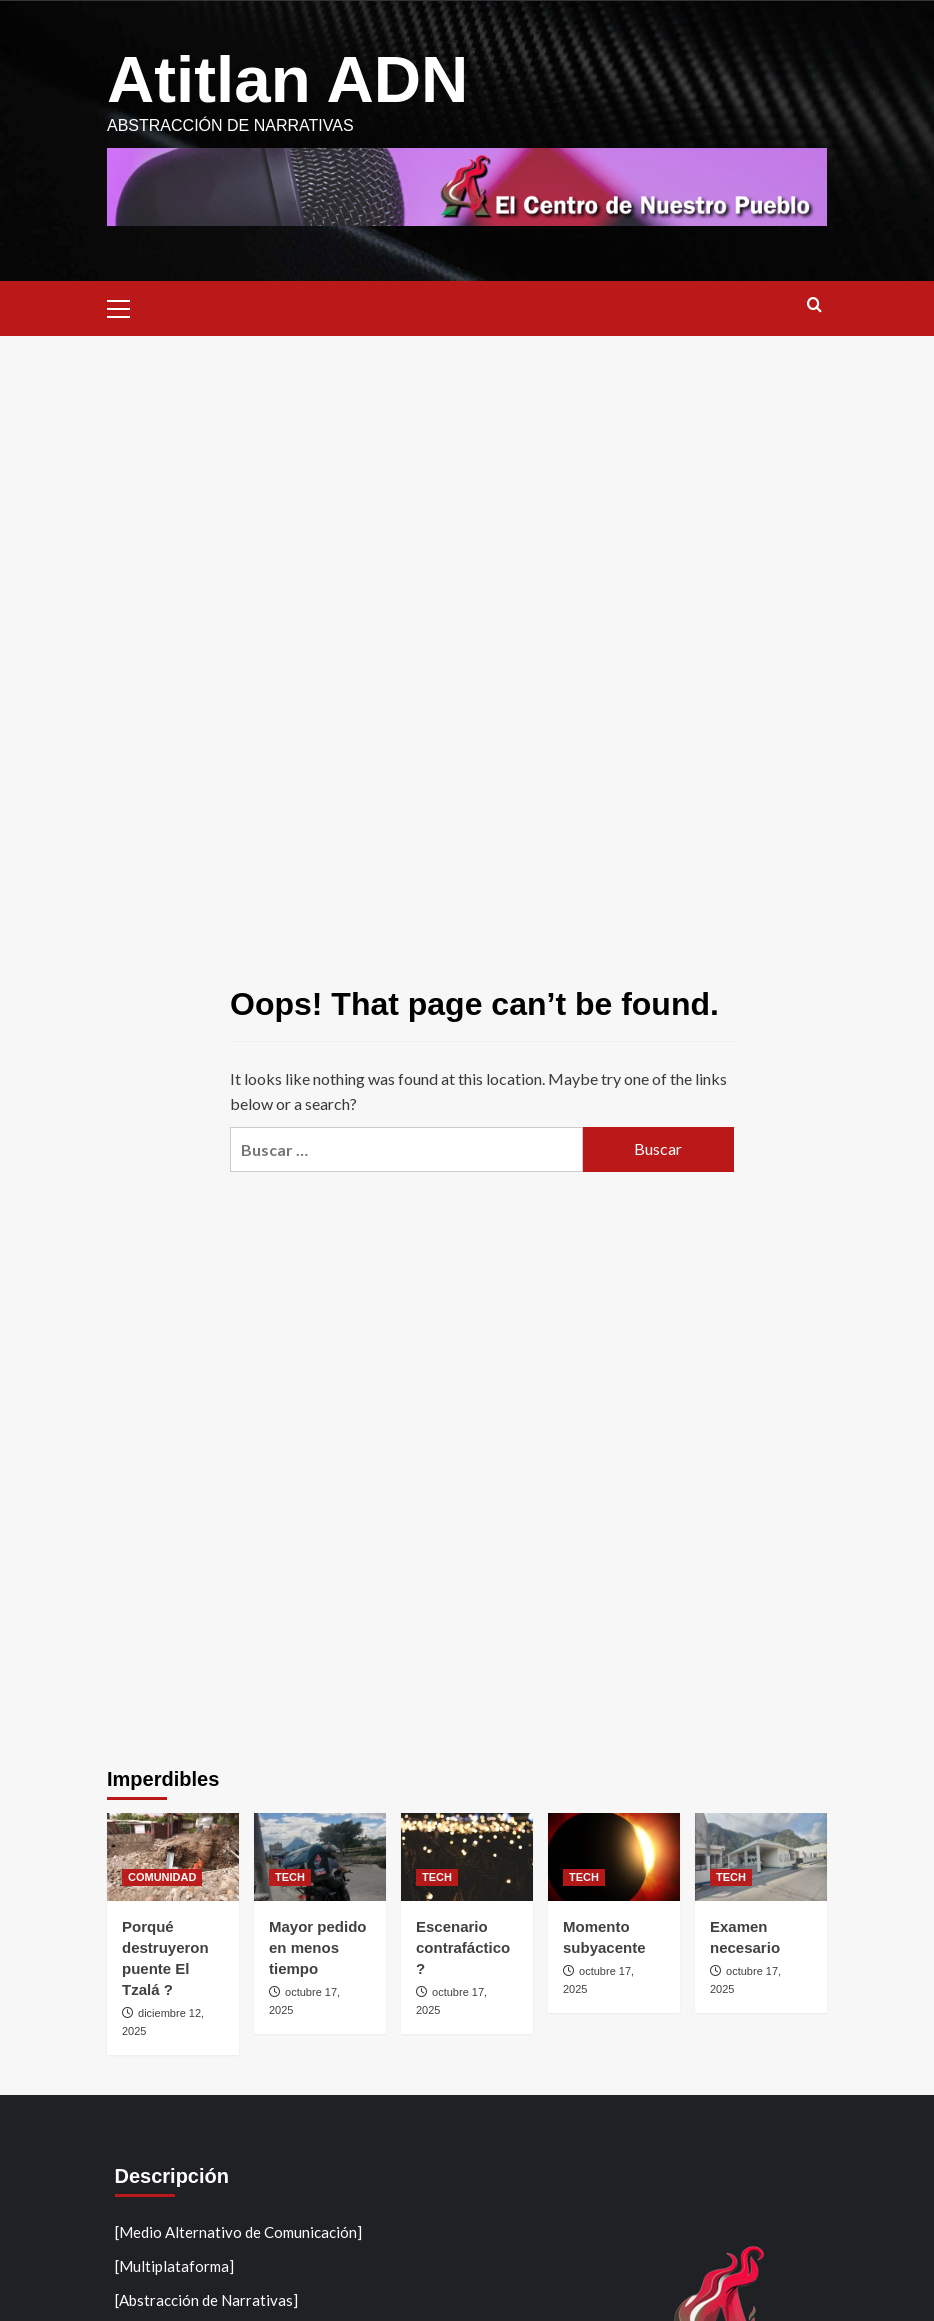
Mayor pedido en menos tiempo (318, 1947)
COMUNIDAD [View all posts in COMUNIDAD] (162, 1877)
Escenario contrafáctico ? (463, 1947)
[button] (127, 305)
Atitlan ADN (289, 79)
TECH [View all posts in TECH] (290, 1877)
